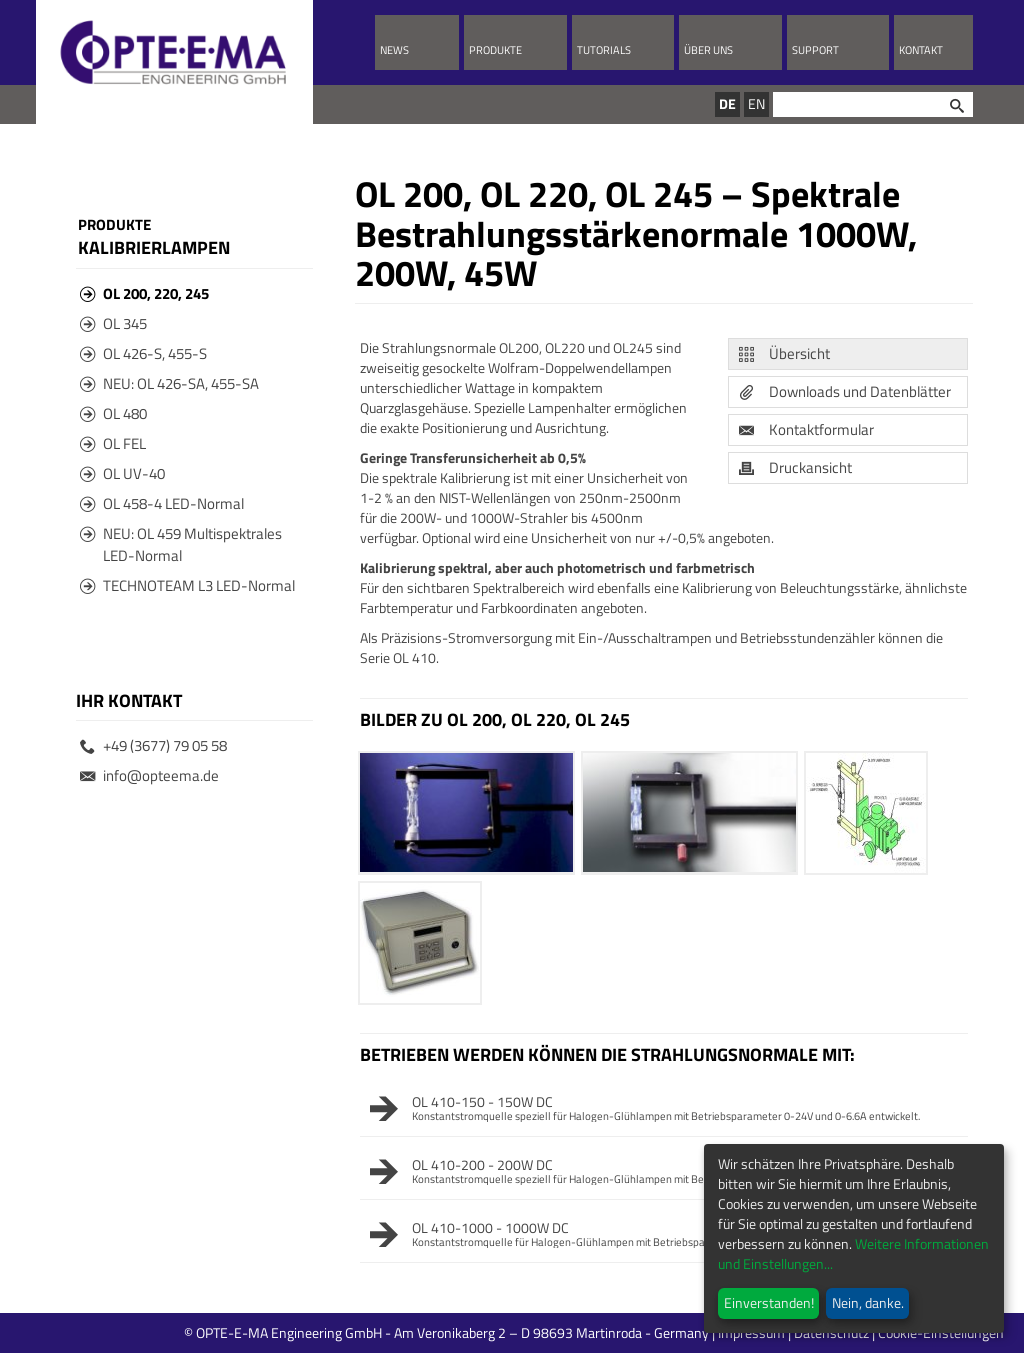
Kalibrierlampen (154, 247)
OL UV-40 (122, 473)
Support (815, 50)
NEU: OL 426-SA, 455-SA (169, 383)
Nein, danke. (868, 1302)
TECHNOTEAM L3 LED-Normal (187, 585)
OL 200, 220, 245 (144, 293)
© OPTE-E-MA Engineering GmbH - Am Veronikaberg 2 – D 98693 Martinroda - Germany (526, 1332)
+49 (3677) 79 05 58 (153, 745)
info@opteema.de (149, 775)
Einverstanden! (769, 1302)
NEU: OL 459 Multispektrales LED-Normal (181, 544)
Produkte (495, 50)
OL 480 (113, 413)
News (394, 50)
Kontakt (921, 50)
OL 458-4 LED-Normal (162, 503)
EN (756, 103)
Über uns (708, 50)
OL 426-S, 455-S (143, 353)
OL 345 (113, 323)
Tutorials (604, 50)
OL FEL (113, 443)
